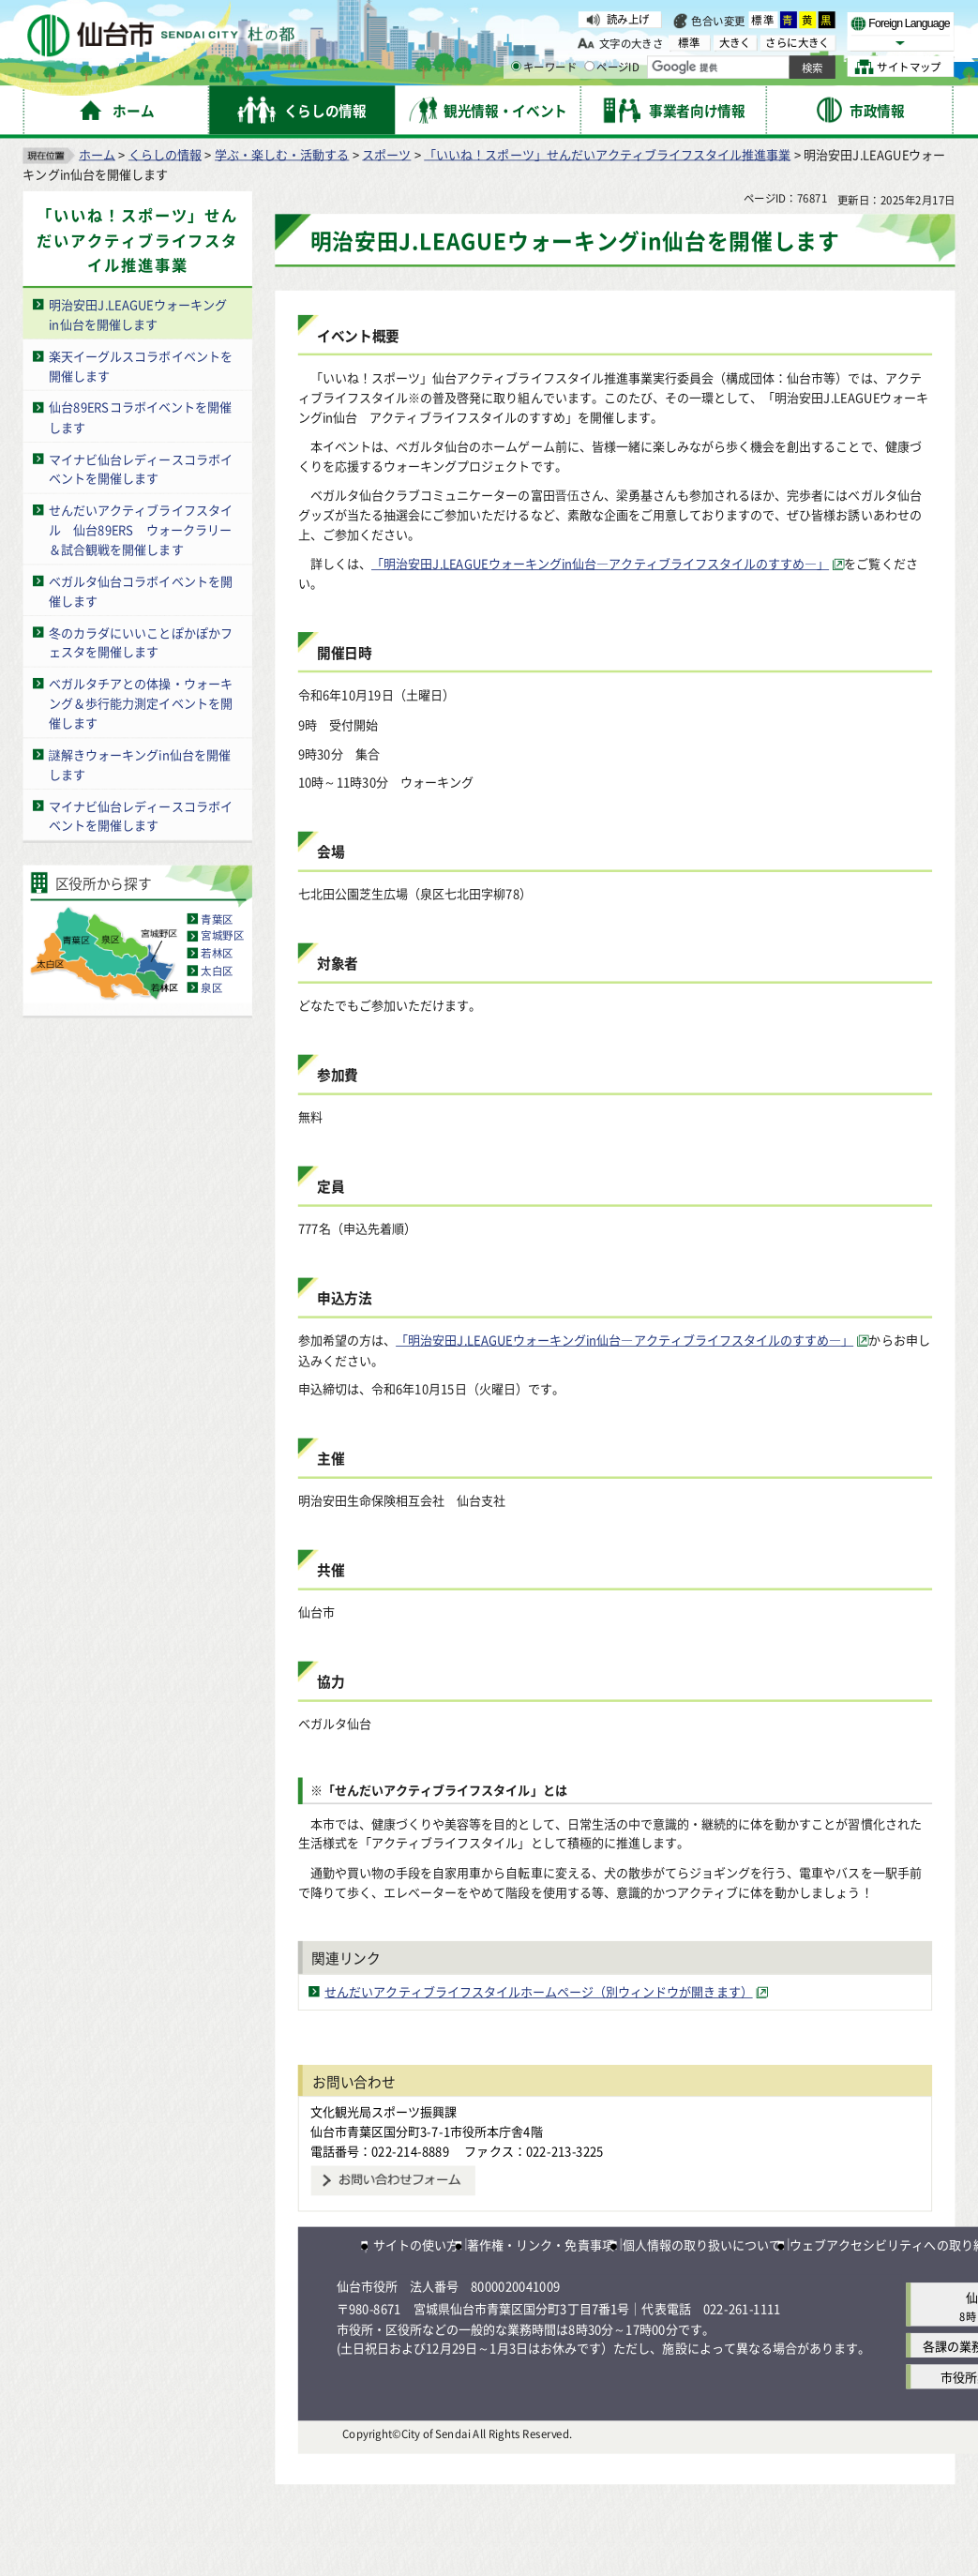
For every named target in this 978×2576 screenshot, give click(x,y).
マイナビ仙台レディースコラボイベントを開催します (141, 468)
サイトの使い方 (416, 2244)
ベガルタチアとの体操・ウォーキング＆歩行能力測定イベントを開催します (141, 702)
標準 (763, 19)
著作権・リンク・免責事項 (540, 2244)
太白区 (217, 969)
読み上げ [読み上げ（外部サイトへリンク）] (628, 18)
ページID (611, 66)
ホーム (97, 153)
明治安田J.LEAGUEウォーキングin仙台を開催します (138, 314)
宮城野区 (222, 935)
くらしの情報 (165, 153)
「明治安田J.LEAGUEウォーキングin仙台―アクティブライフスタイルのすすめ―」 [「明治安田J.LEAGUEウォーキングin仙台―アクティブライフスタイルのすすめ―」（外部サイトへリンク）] (600, 562)
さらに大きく (797, 42)
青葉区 (217, 918)
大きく (735, 42)
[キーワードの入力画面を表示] (516, 67)
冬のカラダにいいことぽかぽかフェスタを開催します (141, 641)
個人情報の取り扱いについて (702, 2244)
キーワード (544, 66)
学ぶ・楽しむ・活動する (282, 153)
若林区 (217, 952)
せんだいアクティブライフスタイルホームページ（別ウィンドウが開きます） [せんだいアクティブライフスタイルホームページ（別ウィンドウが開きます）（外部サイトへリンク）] (538, 1991)
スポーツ (386, 153)
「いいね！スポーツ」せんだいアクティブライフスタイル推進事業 (607, 153)
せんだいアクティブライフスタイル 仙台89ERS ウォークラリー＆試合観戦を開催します (141, 529)
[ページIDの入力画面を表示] (589, 67)
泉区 (211, 987)
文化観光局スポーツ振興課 (383, 2111)
